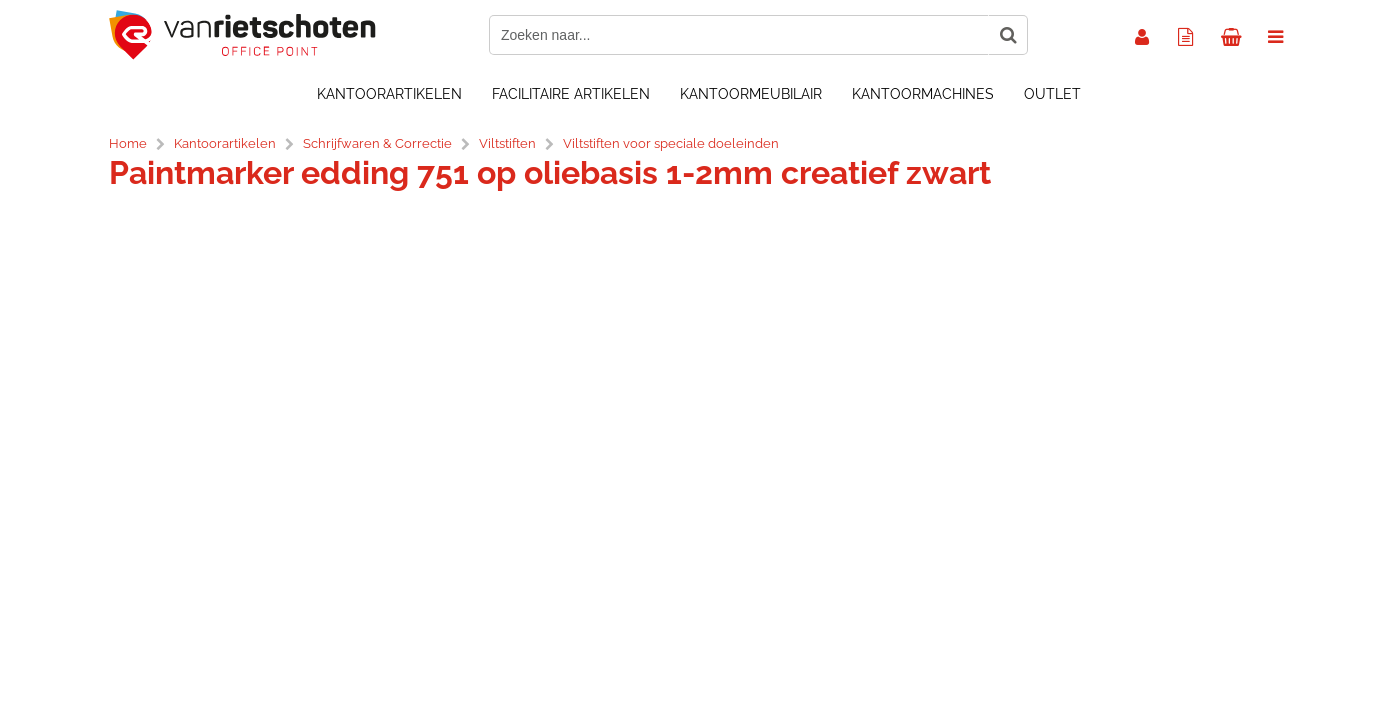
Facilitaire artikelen (571, 94)
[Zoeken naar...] (1008, 35)
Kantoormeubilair (751, 94)
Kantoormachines (923, 94)
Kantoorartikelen (389, 94)
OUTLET (1052, 94)
